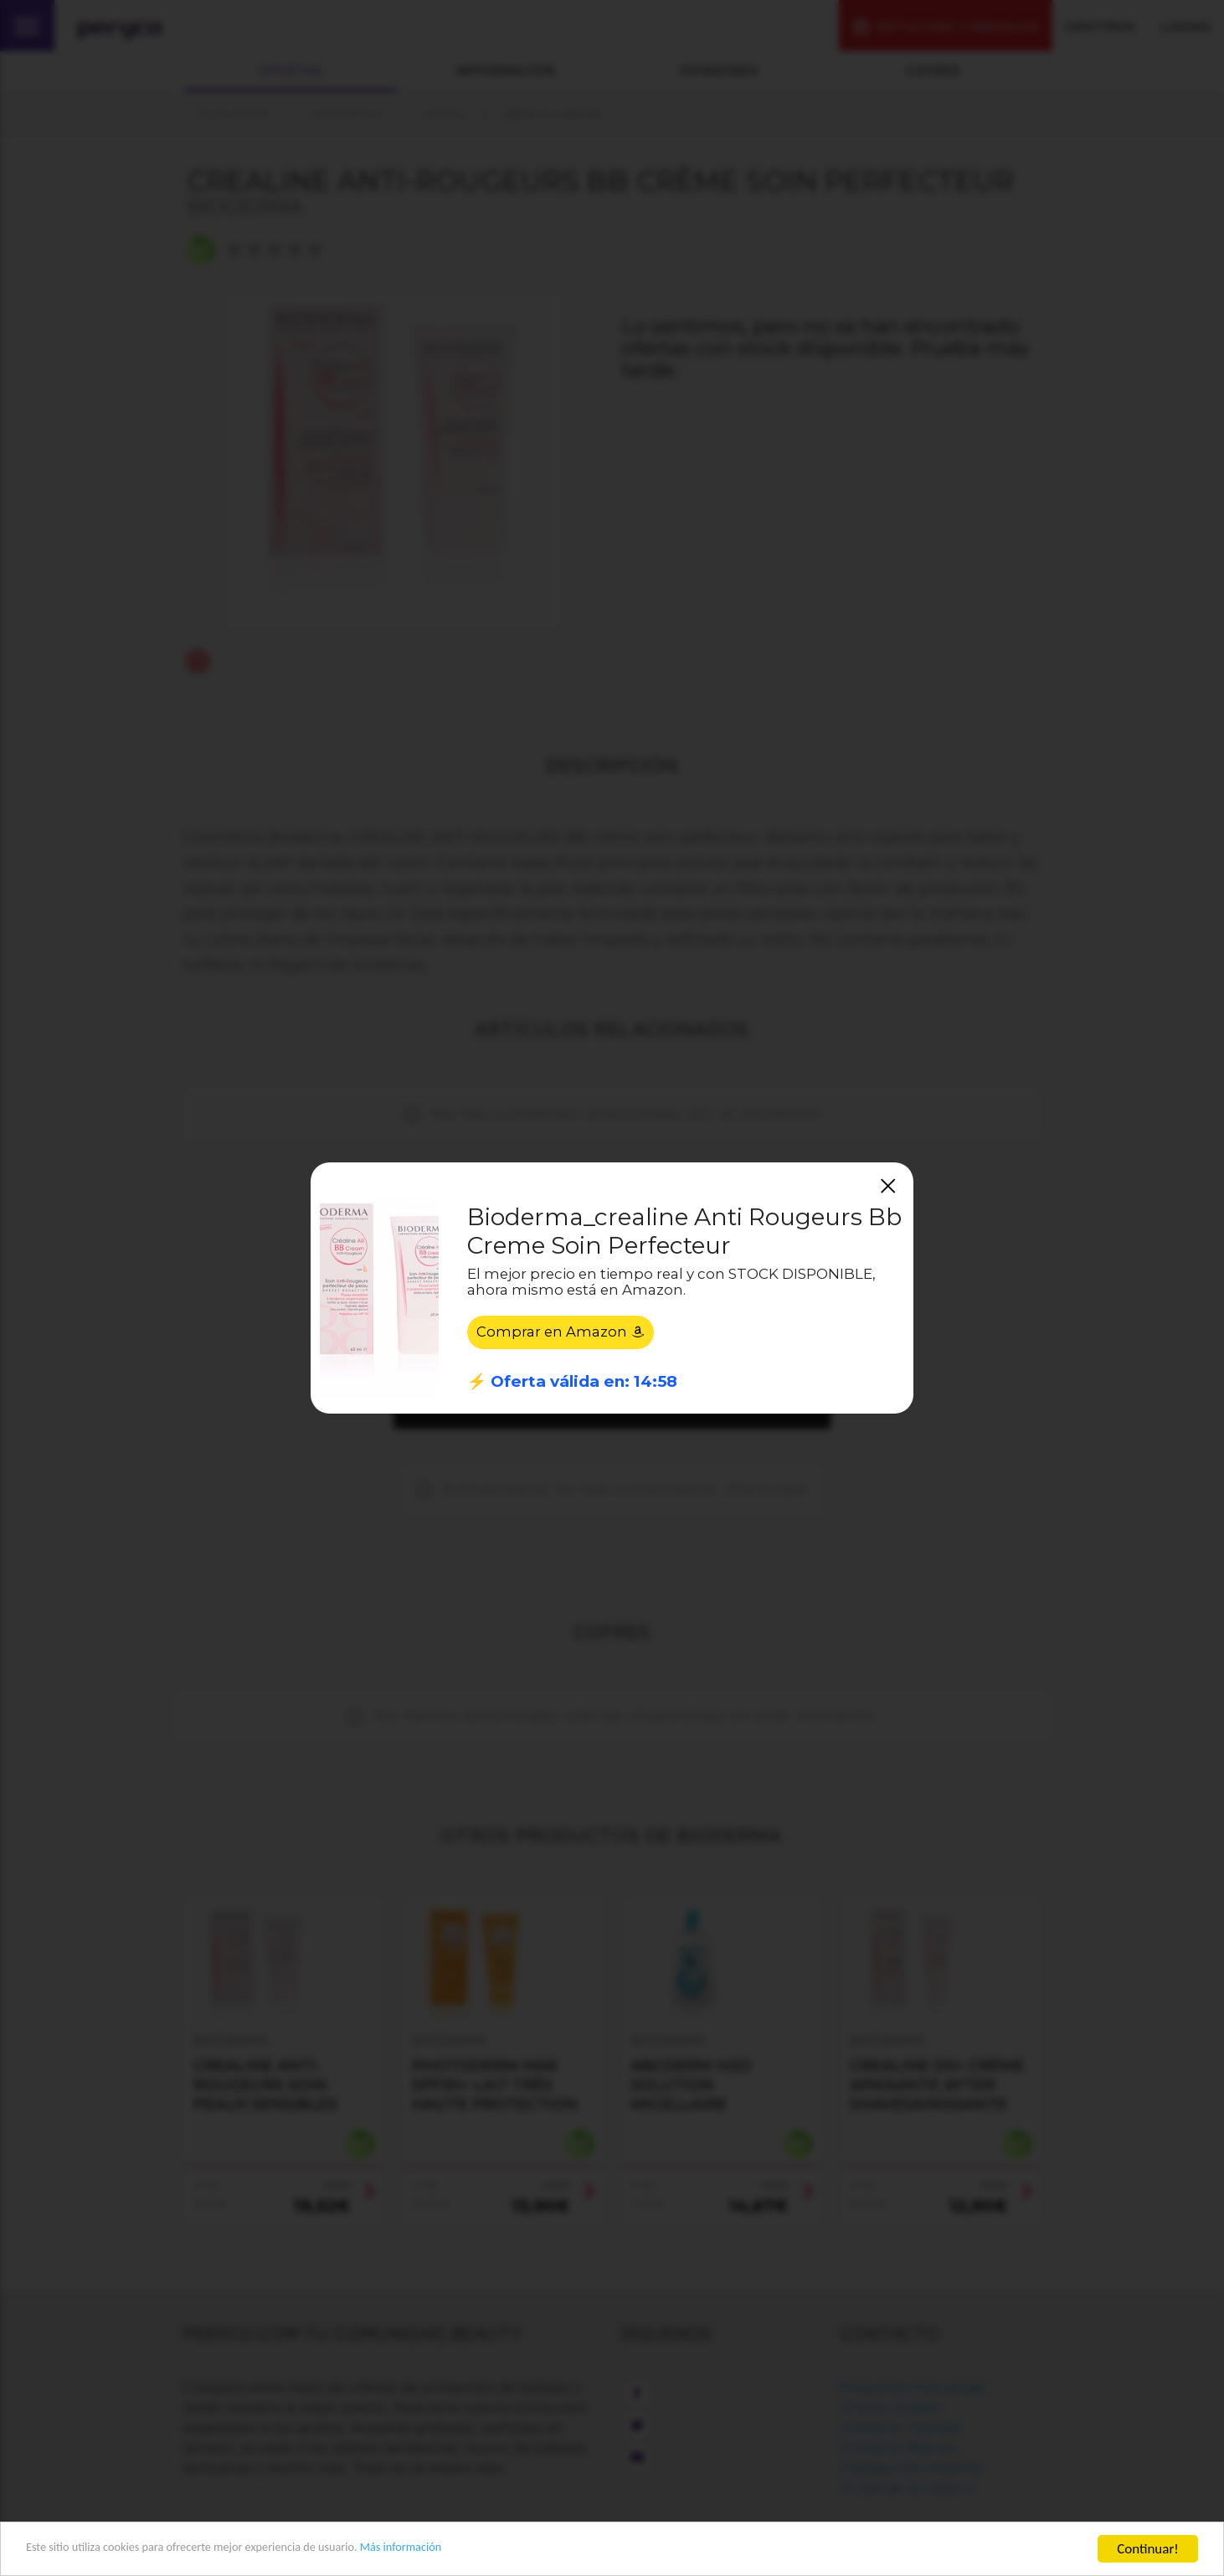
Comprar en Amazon (560, 1333)
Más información (473, 2549)
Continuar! (1148, 2549)
